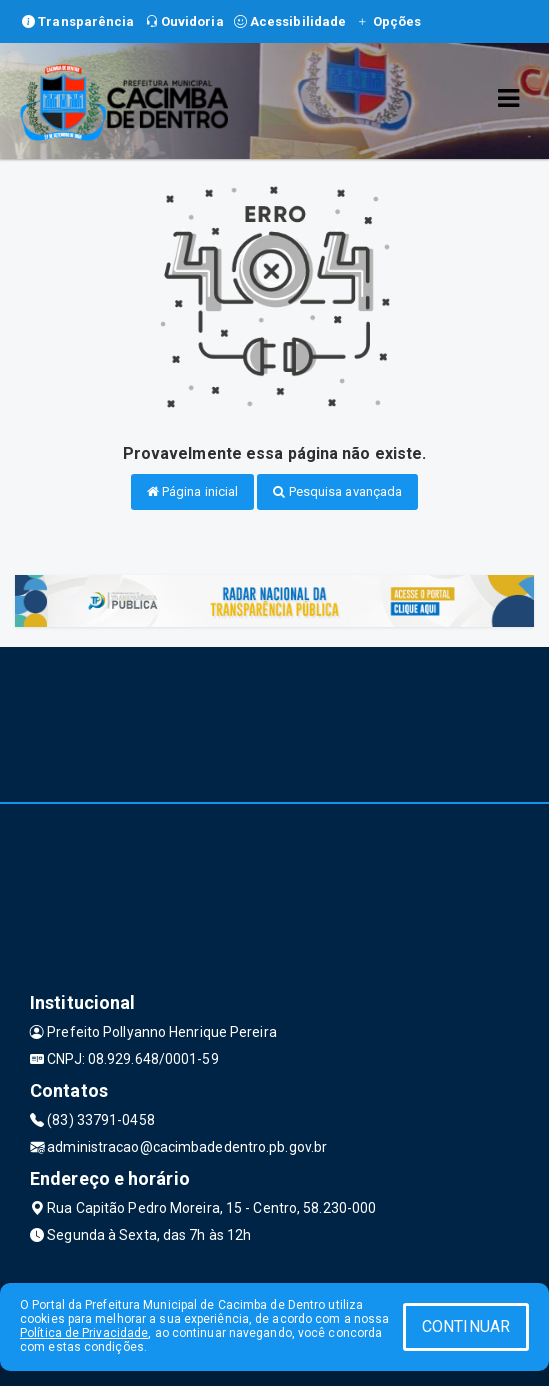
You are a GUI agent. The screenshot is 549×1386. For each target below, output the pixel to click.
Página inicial (193, 491)
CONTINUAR (466, 1326)
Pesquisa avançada (337, 491)
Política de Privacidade (84, 1333)
